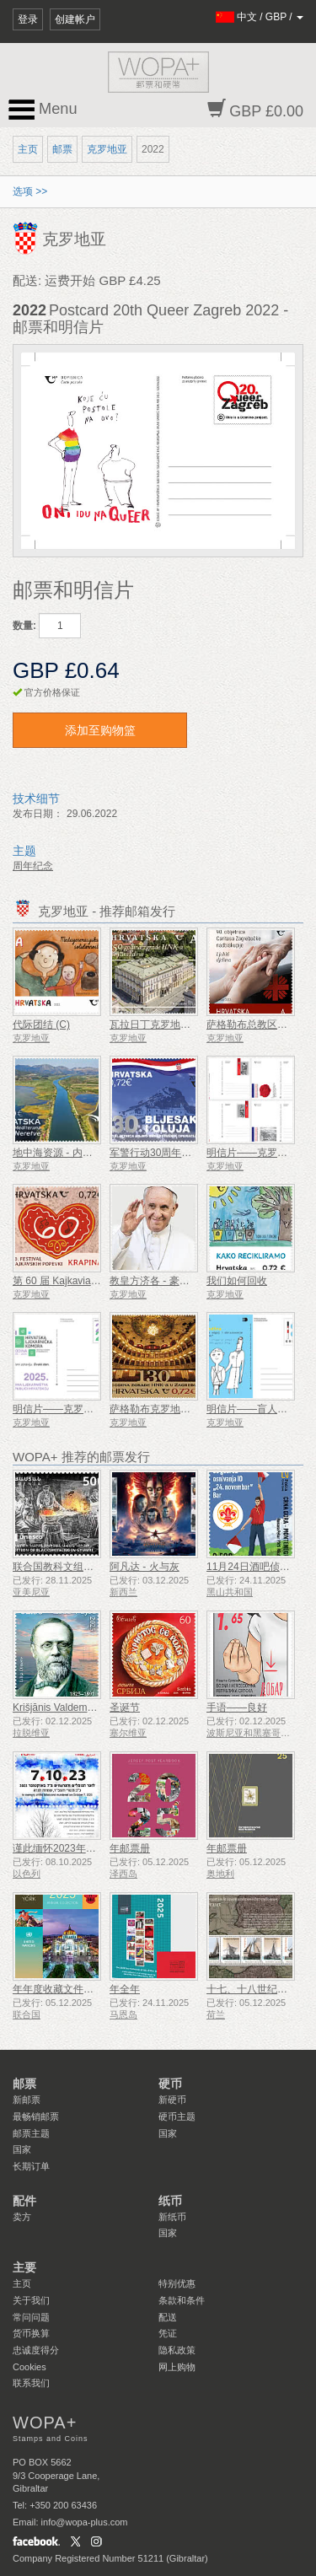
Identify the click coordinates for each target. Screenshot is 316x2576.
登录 (28, 19)
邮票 (62, 149)
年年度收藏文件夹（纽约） (73, 1989)
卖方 (22, 2217)
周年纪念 (33, 866)
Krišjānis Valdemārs (57, 1707)
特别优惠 (176, 2283)
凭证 (167, 2333)
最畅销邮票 (36, 2116)
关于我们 (31, 2300)
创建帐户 (75, 19)
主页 (28, 149)
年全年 (125, 1989)
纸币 (170, 2201)
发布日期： (38, 814)
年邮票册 (130, 1848)
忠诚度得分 (36, 2350)
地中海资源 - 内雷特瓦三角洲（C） (91, 1153)
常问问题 (31, 2317)
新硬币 (172, 2100)
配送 (167, 2317)
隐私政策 (176, 2350)
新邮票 (26, 2100)
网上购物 (176, 2367)
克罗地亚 (107, 149)
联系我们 (31, 2383)
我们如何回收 (236, 1281)
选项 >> (30, 191)
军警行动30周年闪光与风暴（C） (185, 1153)
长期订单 (31, 2166)
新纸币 (172, 2217)
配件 (24, 2201)
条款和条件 (181, 2300)
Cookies (29, 2367)
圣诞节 (125, 1707)
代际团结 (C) (41, 1024)
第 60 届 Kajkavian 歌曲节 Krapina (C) (98, 1281)
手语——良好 (236, 1707)
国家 (22, 2149)
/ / (260, 17)
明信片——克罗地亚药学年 (73, 1409)
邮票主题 (31, 2133)
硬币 (170, 2083)
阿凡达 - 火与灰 (144, 1567)
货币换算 (31, 2333)
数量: (24, 626)
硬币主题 (176, 2116)
